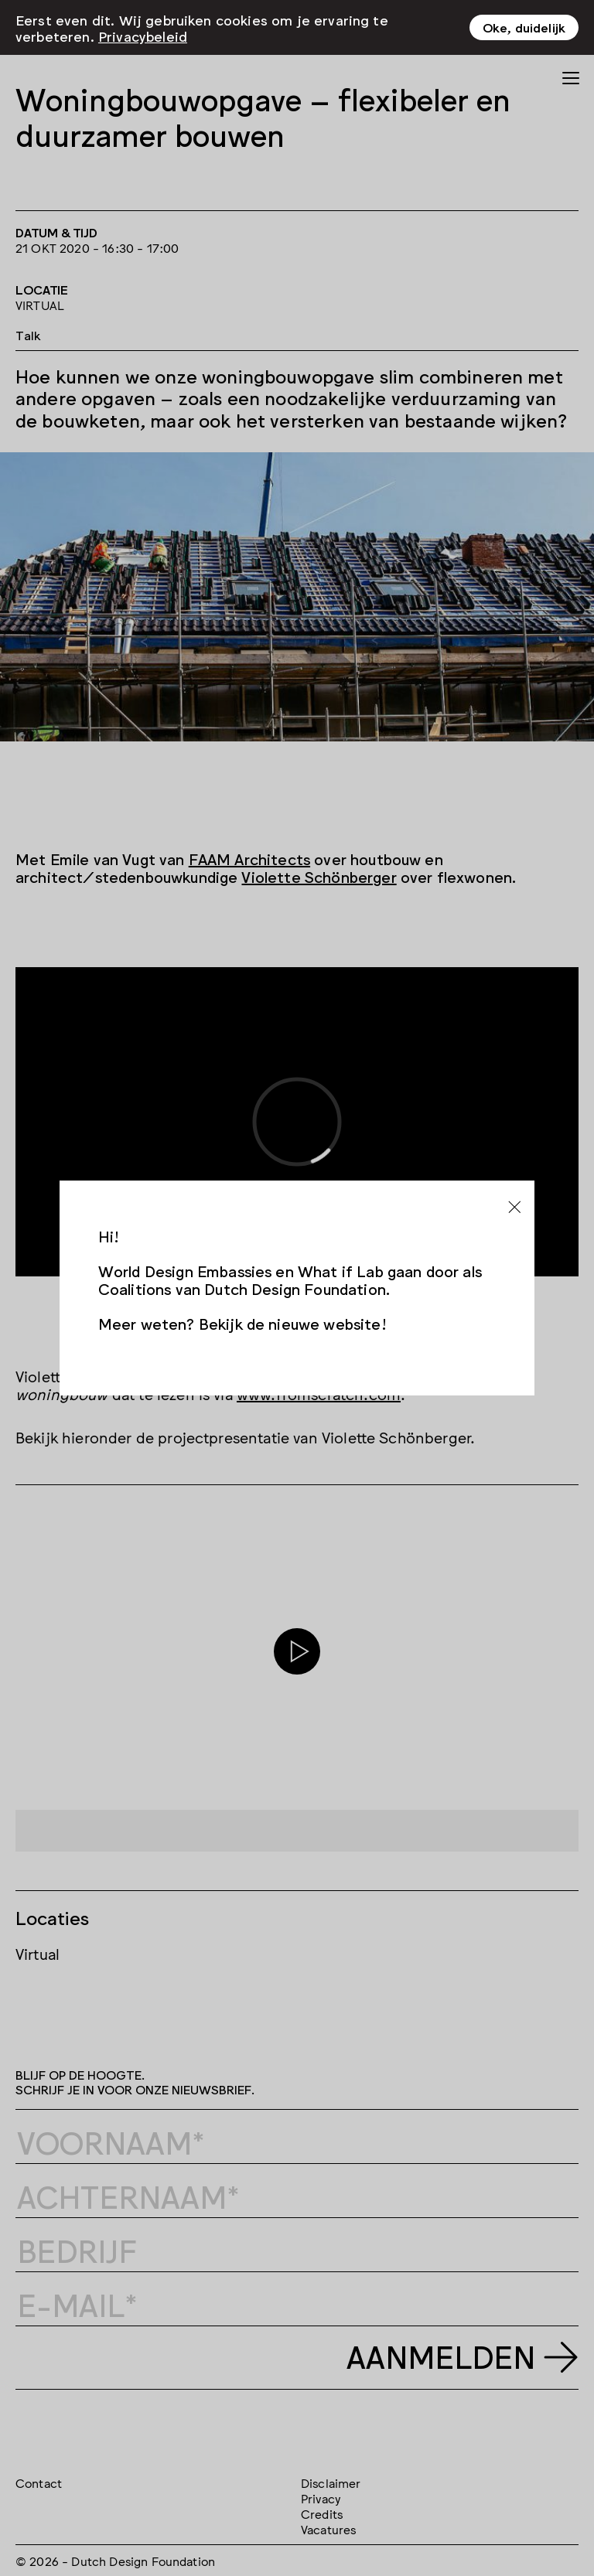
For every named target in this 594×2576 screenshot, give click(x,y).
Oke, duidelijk (524, 27)
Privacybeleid (142, 35)
